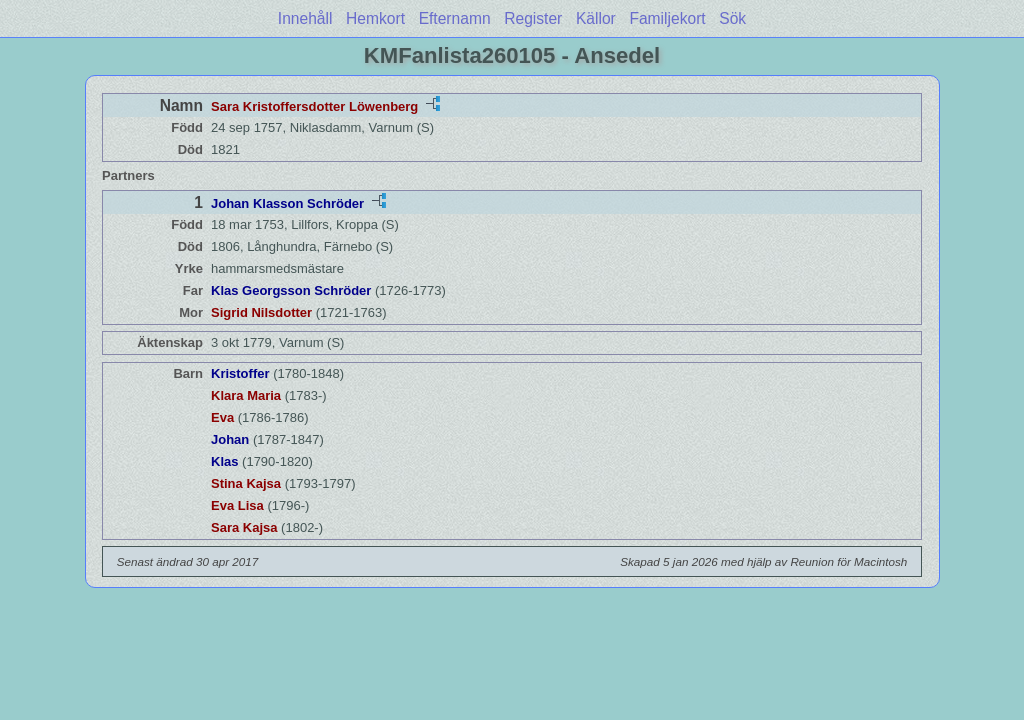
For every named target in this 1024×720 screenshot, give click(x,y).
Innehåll (305, 18)
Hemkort (375, 18)
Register (533, 18)
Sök (732, 18)
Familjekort (667, 18)
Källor (596, 18)
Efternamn (455, 18)
